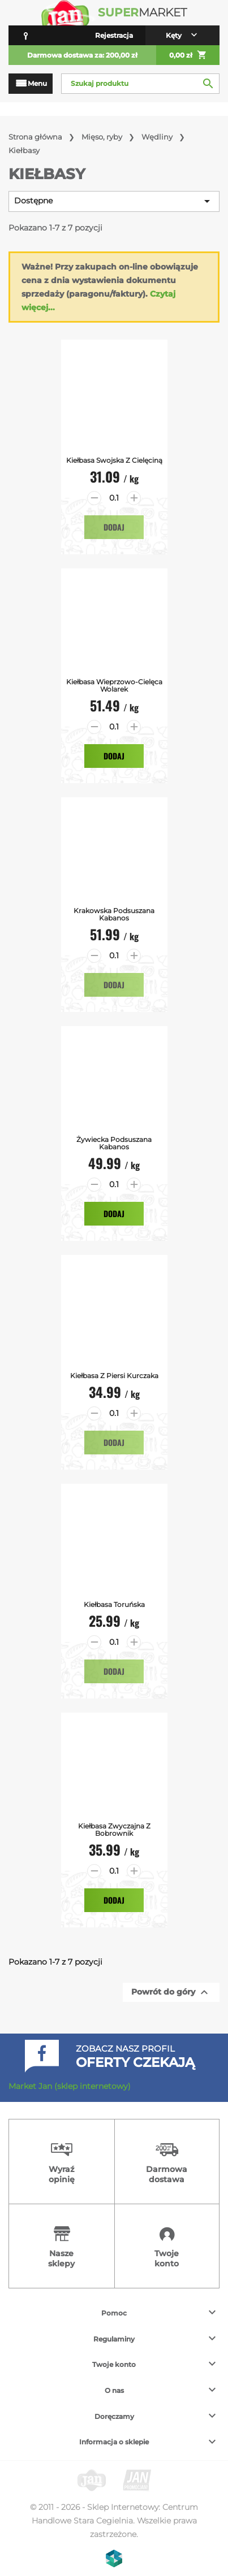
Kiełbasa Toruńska (114, 1604)
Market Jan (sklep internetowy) (69, 2086)
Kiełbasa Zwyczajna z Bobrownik (114, 1829)
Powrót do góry (171, 1992)
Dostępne (114, 201)
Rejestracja (114, 35)
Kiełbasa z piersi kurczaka (114, 1375)
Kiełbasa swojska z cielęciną (114, 460)
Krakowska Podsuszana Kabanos (114, 914)
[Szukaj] (140, 83)
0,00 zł (188, 55)
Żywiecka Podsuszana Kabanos (114, 1143)
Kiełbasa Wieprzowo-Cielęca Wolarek (114, 685)
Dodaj (114, 527)
